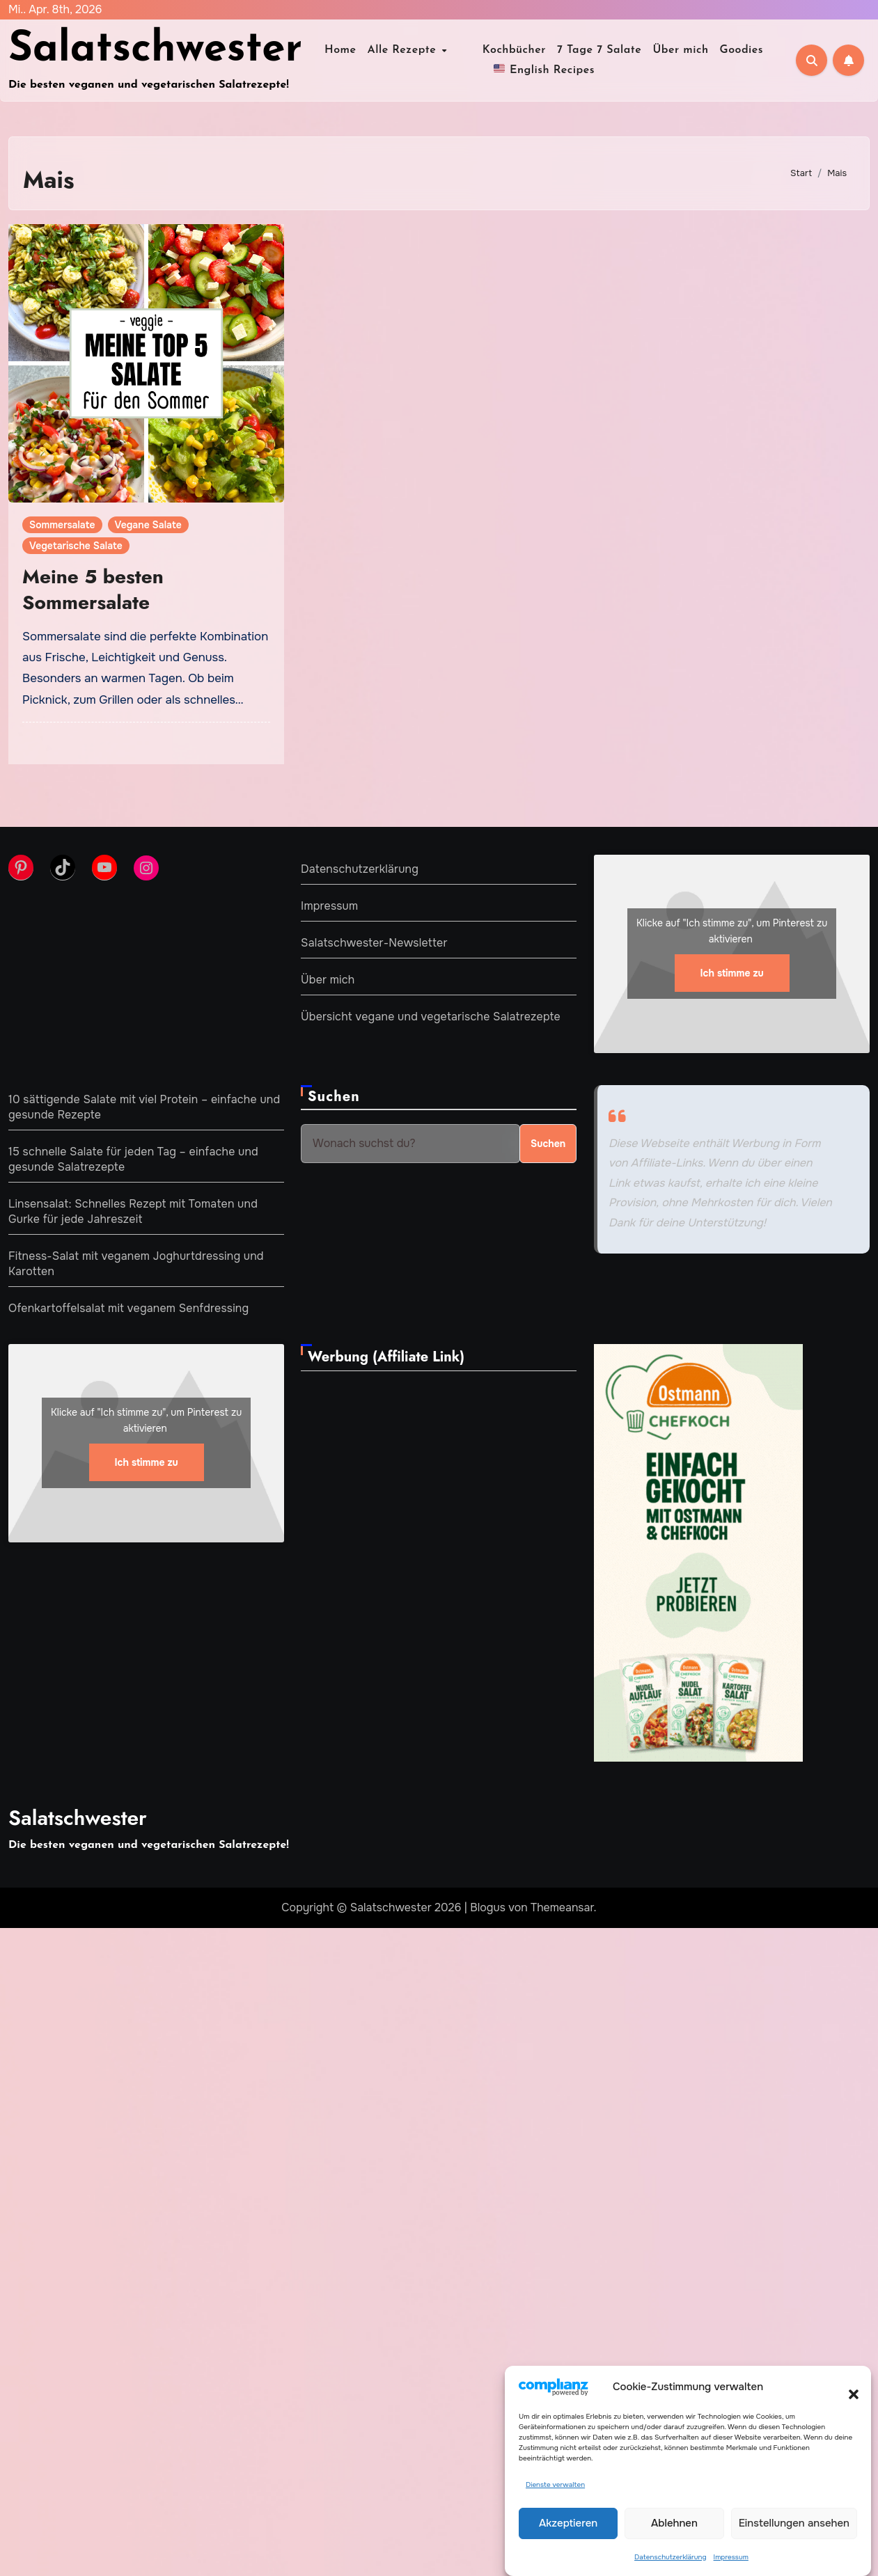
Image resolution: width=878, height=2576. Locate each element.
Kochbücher (501, 50)
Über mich (668, 50)
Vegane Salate (148, 525)
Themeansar (562, 1907)
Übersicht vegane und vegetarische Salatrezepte (430, 1016)
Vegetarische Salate (76, 545)
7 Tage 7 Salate (586, 50)
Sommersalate (62, 525)
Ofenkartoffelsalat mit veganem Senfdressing (128, 1308)
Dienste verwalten (555, 2485)
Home (353, 50)
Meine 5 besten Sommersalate (93, 589)
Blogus (487, 1907)
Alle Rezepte (415, 50)
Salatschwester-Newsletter (374, 942)
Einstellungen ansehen (794, 2524)
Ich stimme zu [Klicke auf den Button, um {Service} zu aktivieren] (731, 973)
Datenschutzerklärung (670, 2557)
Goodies (729, 50)
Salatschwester (155, 50)
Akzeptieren (568, 2524)
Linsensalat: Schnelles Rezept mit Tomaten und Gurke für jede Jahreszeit (133, 1211)
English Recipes (544, 69)
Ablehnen (674, 2524)
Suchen (334, 1096)
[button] (846, 2387)
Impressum (731, 2557)
